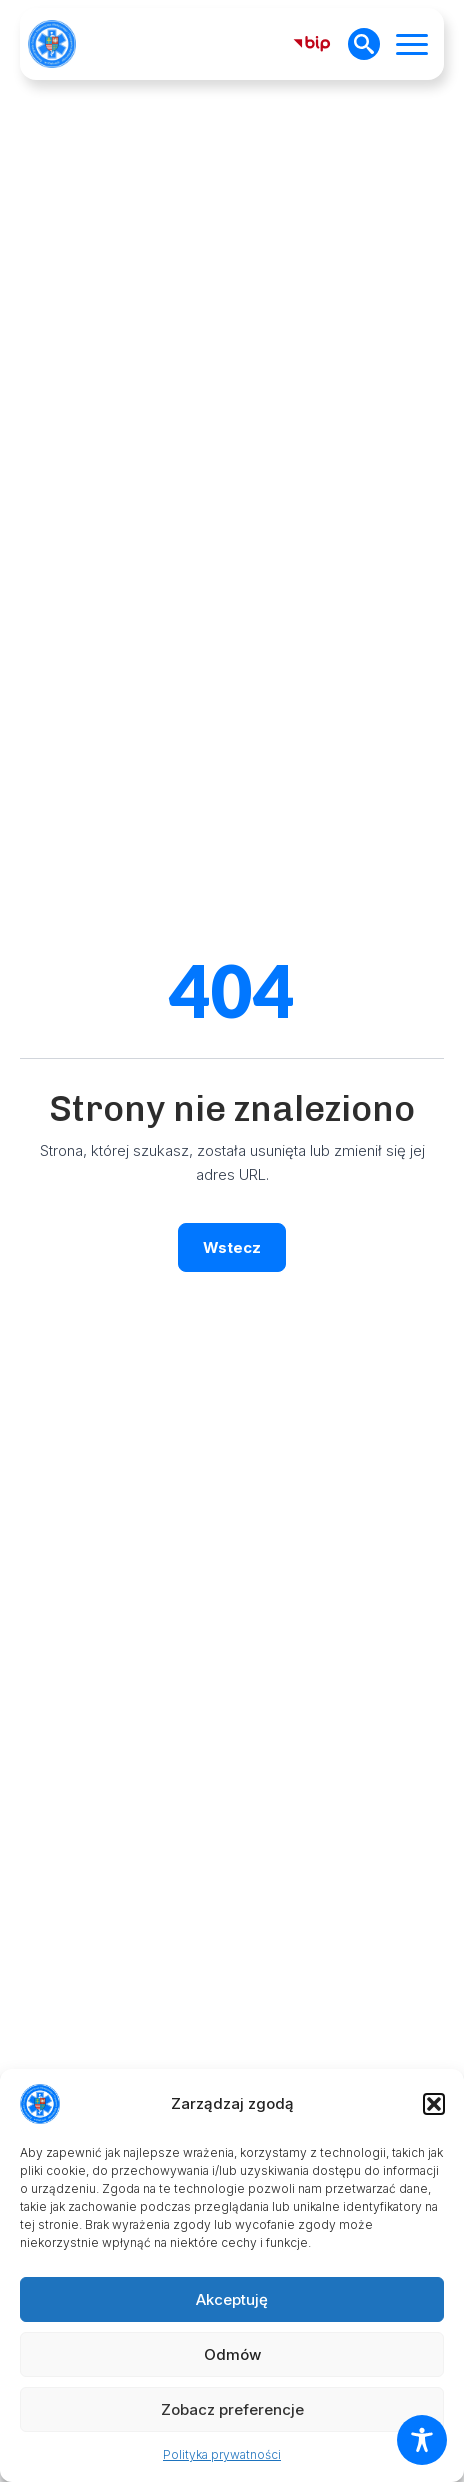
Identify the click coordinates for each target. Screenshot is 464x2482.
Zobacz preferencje (232, 2409)
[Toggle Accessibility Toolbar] (422, 2440)
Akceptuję (232, 2299)
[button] (434, 2104)
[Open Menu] (412, 44)
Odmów (232, 2354)
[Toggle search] (364, 44)
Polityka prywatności (222, 2454)
